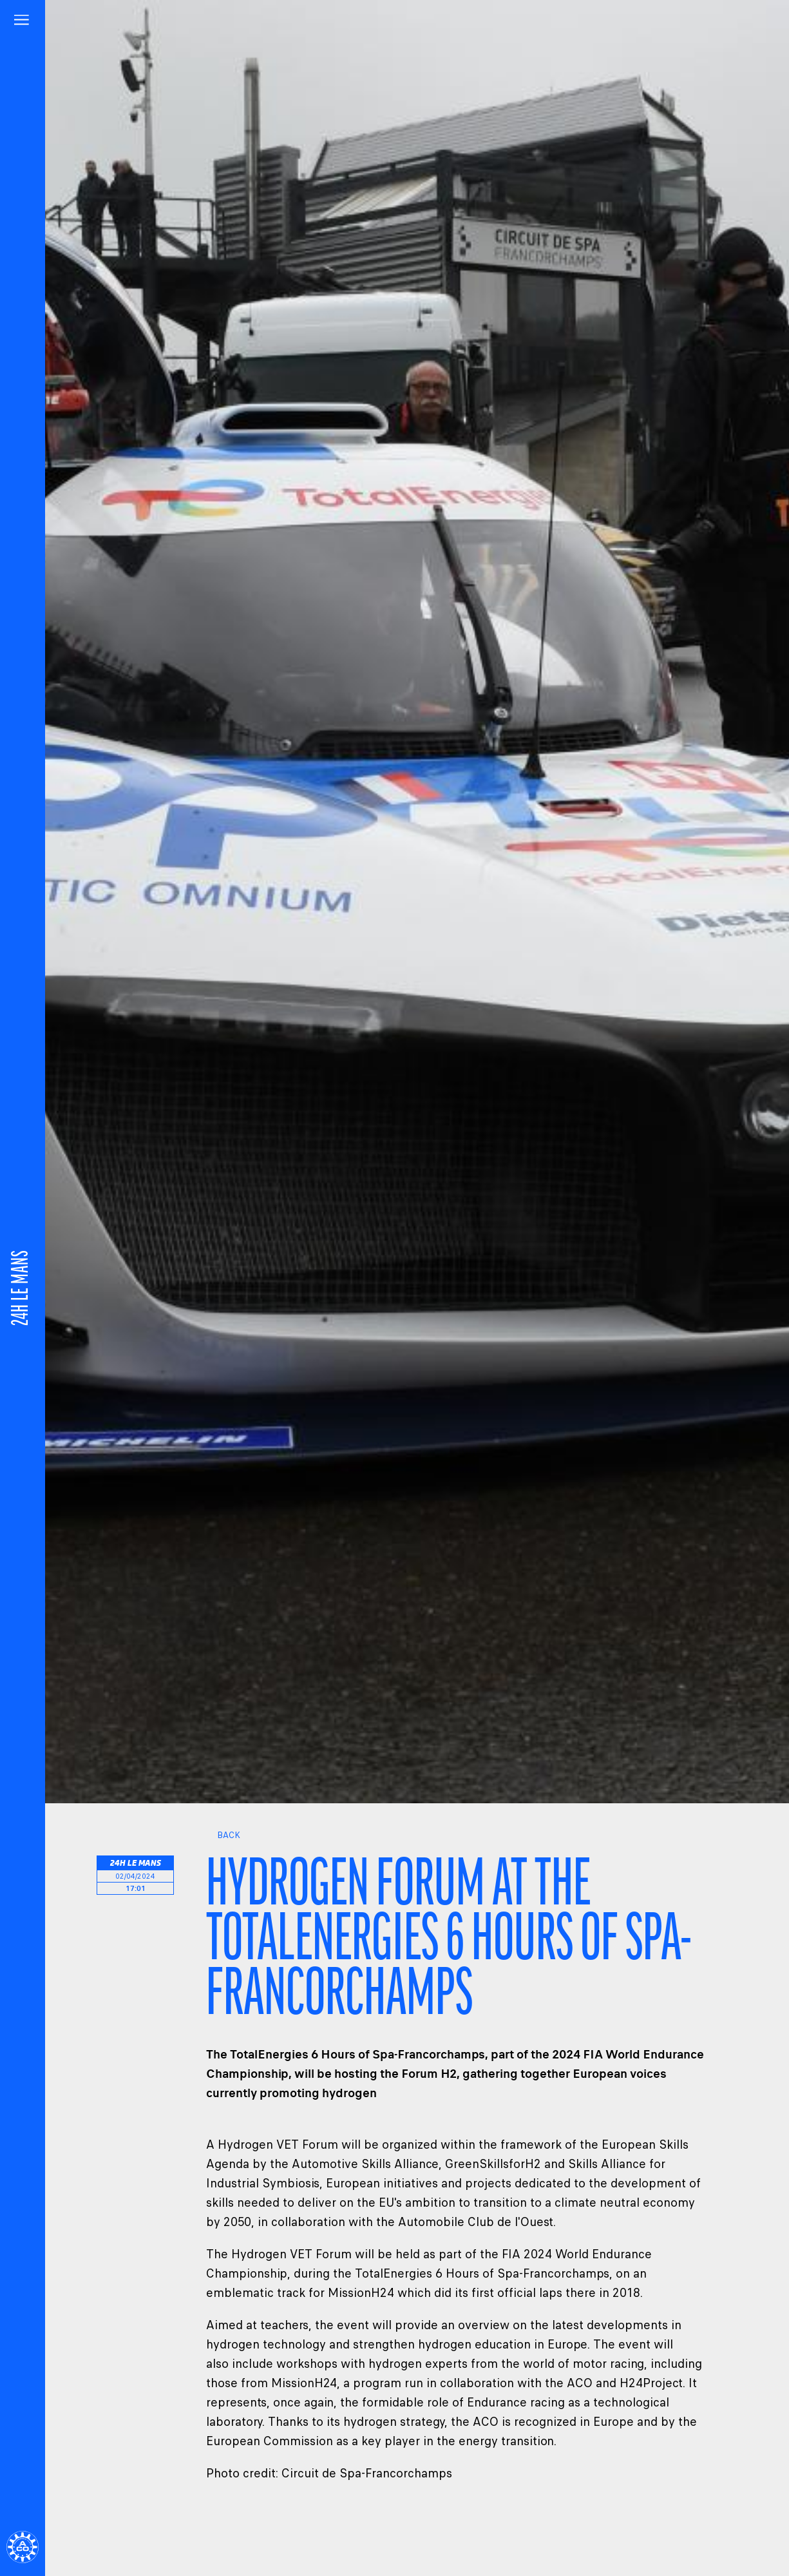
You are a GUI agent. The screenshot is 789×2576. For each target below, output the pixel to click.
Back (223, 1835)
